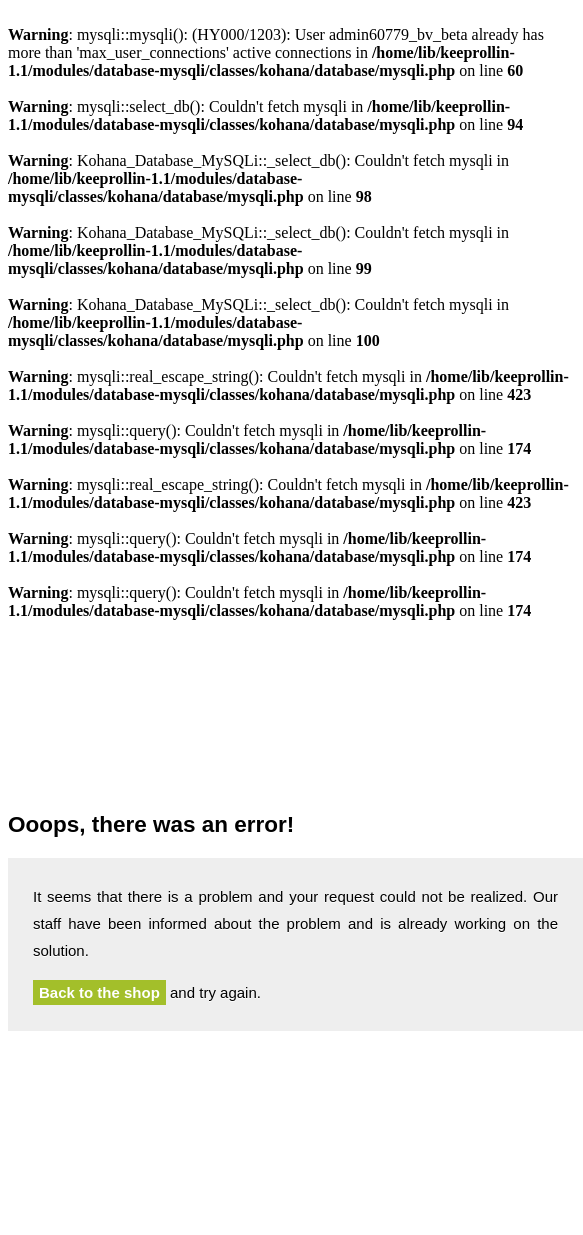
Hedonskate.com (295, 721)
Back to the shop (99, 992)
